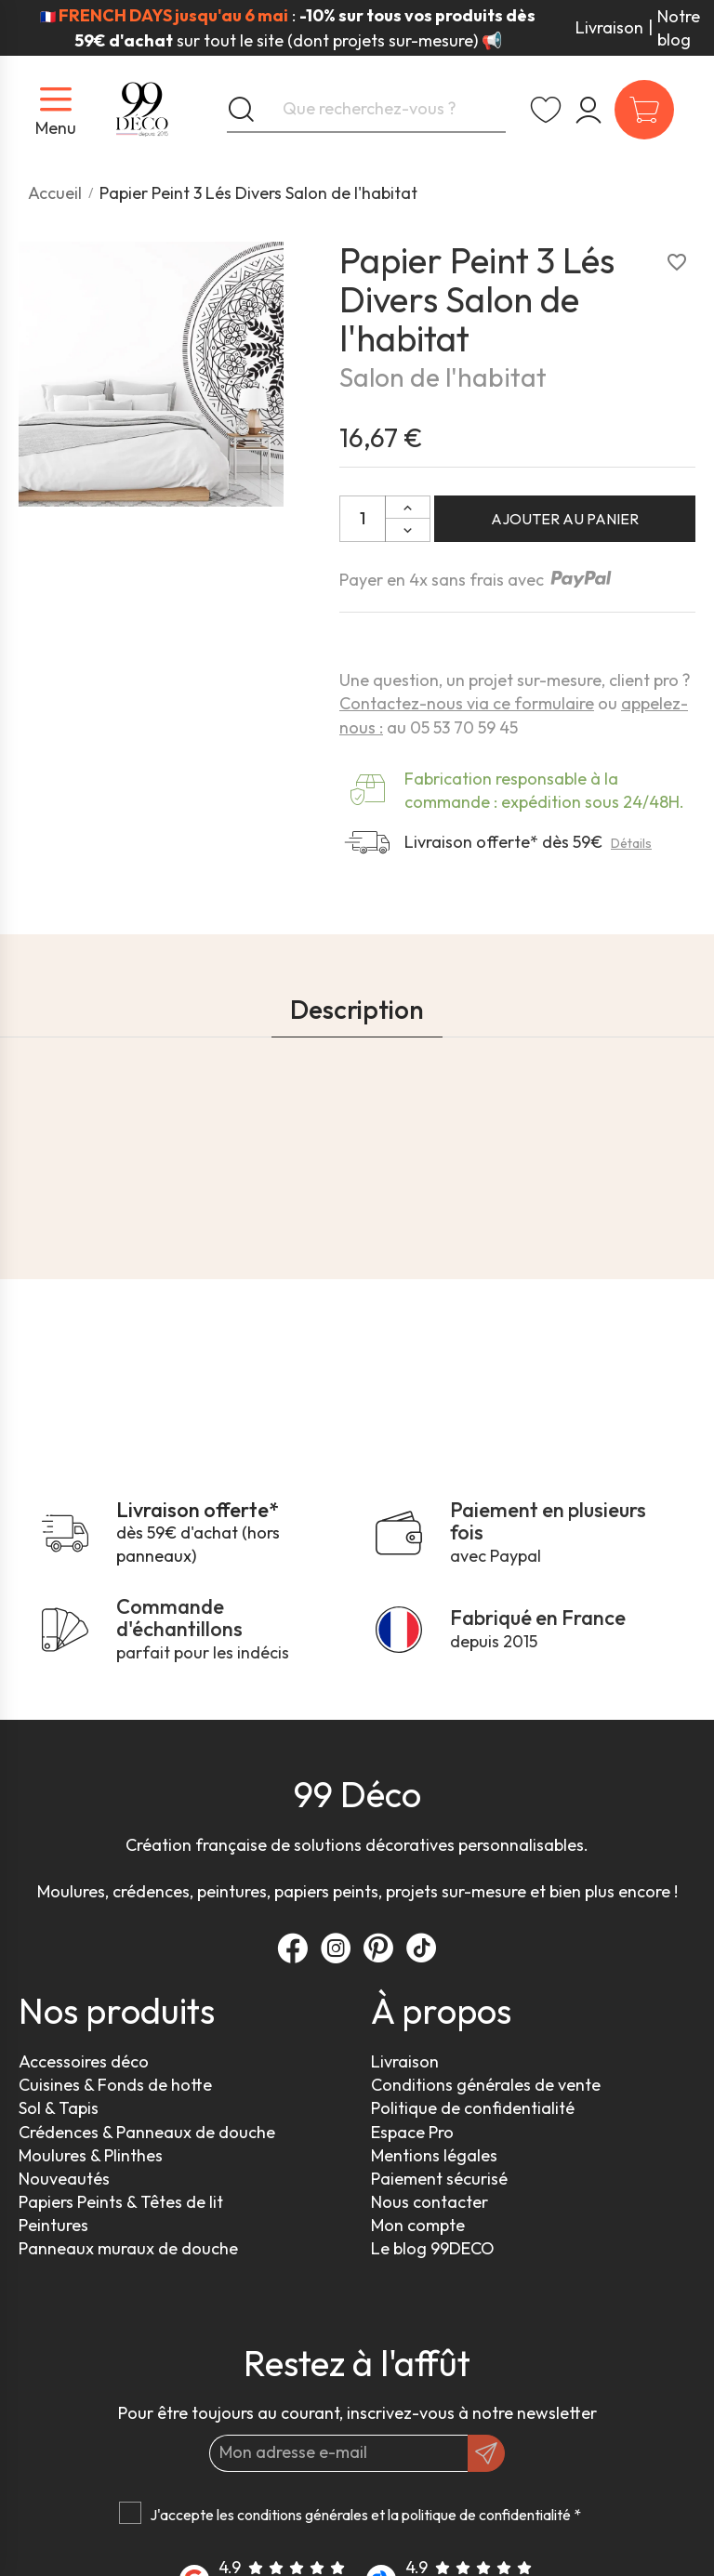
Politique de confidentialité (473, 2108)
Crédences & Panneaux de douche (147, 2132)
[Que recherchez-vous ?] (366, 109)
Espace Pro (412, 2132)
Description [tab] (357, 1009)
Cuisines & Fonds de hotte (115, 2084)
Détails (631, 843)
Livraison (609, 27)
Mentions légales (434, 2155)
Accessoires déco (84, 2061)
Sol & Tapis (59, 2108)
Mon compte (418, 2225)
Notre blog (678, 28)
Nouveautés (64, 2178)
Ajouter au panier (565, 518)
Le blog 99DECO (433, 2248)
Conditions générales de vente (486, 2084)
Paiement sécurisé (439, 2178)
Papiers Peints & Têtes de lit (121, 2202)
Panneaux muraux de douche (128, 2248)
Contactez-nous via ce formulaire (466, 703)
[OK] (486, 2453)
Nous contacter (429, 2202)
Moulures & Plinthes (91, 2155)
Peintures (53, 2225)
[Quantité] (362, 518)
